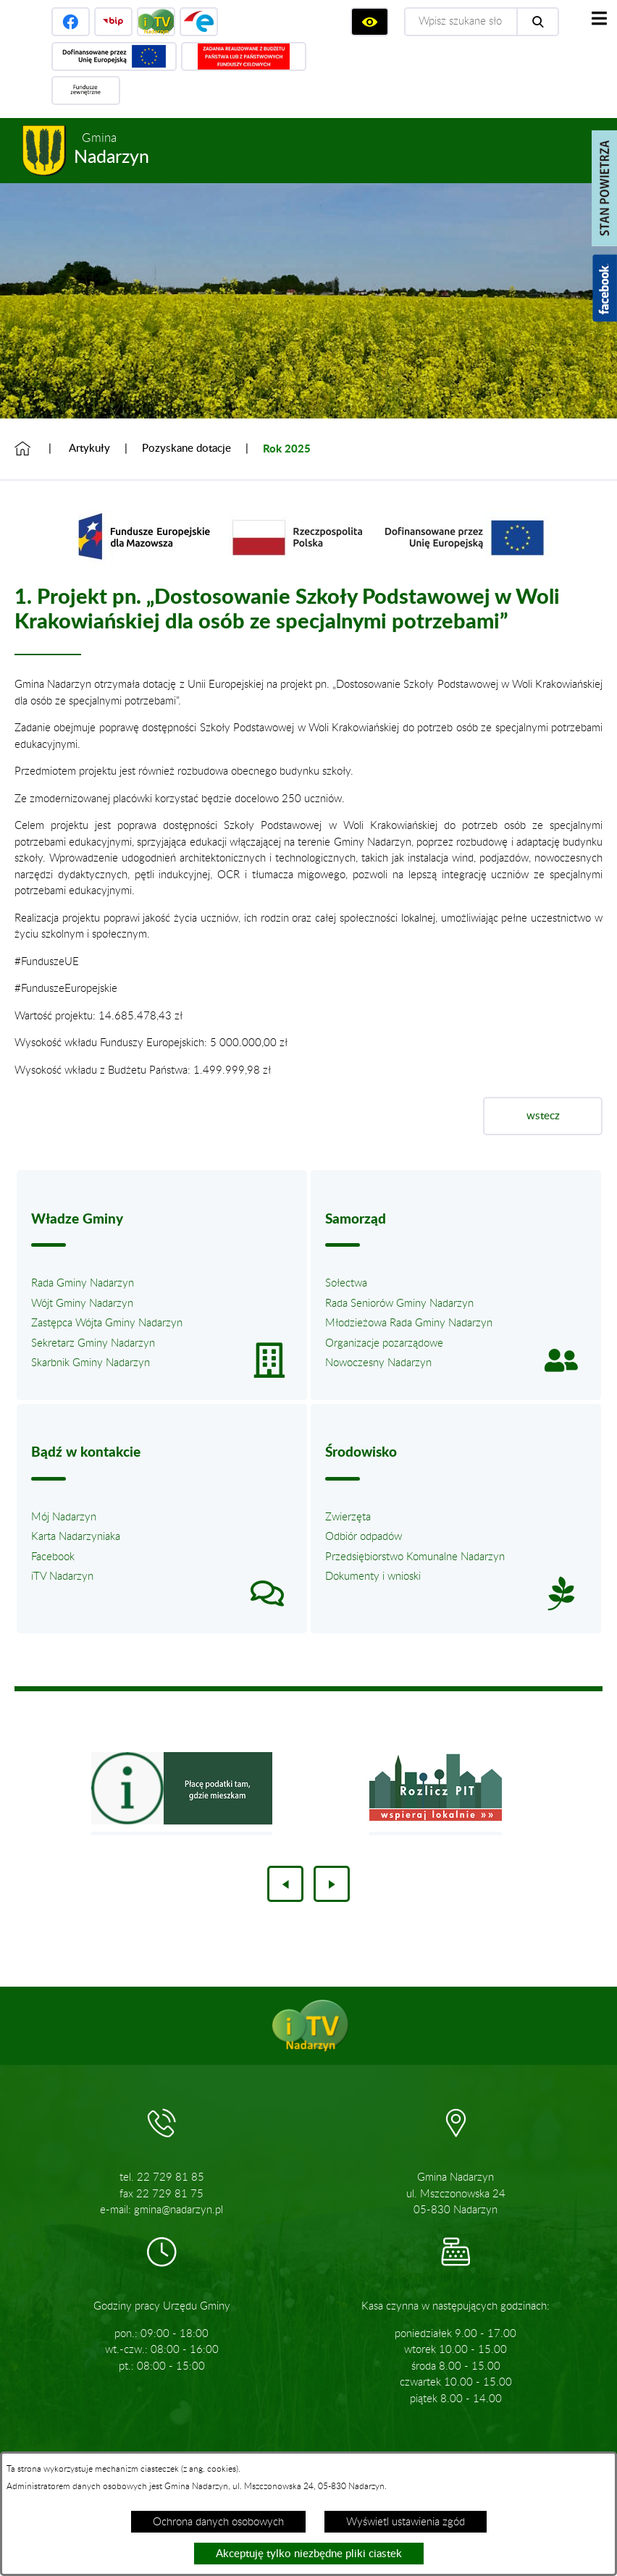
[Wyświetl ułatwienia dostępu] (370, 21)
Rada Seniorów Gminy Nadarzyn (399, 1303)
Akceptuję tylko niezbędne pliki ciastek (309, 2553)
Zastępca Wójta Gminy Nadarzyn (106, 1323)
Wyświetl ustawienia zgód (405, 2522)
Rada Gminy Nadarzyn (82, 1283)
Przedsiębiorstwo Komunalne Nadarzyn (415, 1557)
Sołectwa (346, 1283)
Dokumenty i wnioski (373, 1576)
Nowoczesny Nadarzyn (378, 1363)
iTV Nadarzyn (62, 1576)
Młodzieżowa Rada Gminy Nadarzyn (408, 1323)
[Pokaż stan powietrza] (604, 188)
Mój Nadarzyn (63, 1517)
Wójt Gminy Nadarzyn (82, 1303)
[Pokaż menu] (599, 18)
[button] (308, 570)
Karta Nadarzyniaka (75, 1536)
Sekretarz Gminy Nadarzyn (93, 1343)
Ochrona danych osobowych (218, 2522)
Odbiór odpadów (363, 1536)
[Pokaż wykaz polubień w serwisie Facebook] (604, 288)
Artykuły (89, 448)
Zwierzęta (348, 1517)
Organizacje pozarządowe (384, 1343)
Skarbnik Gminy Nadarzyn (90, 1363)
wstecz (543, 1116)
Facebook (53, 1557)
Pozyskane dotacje (186, 448)
